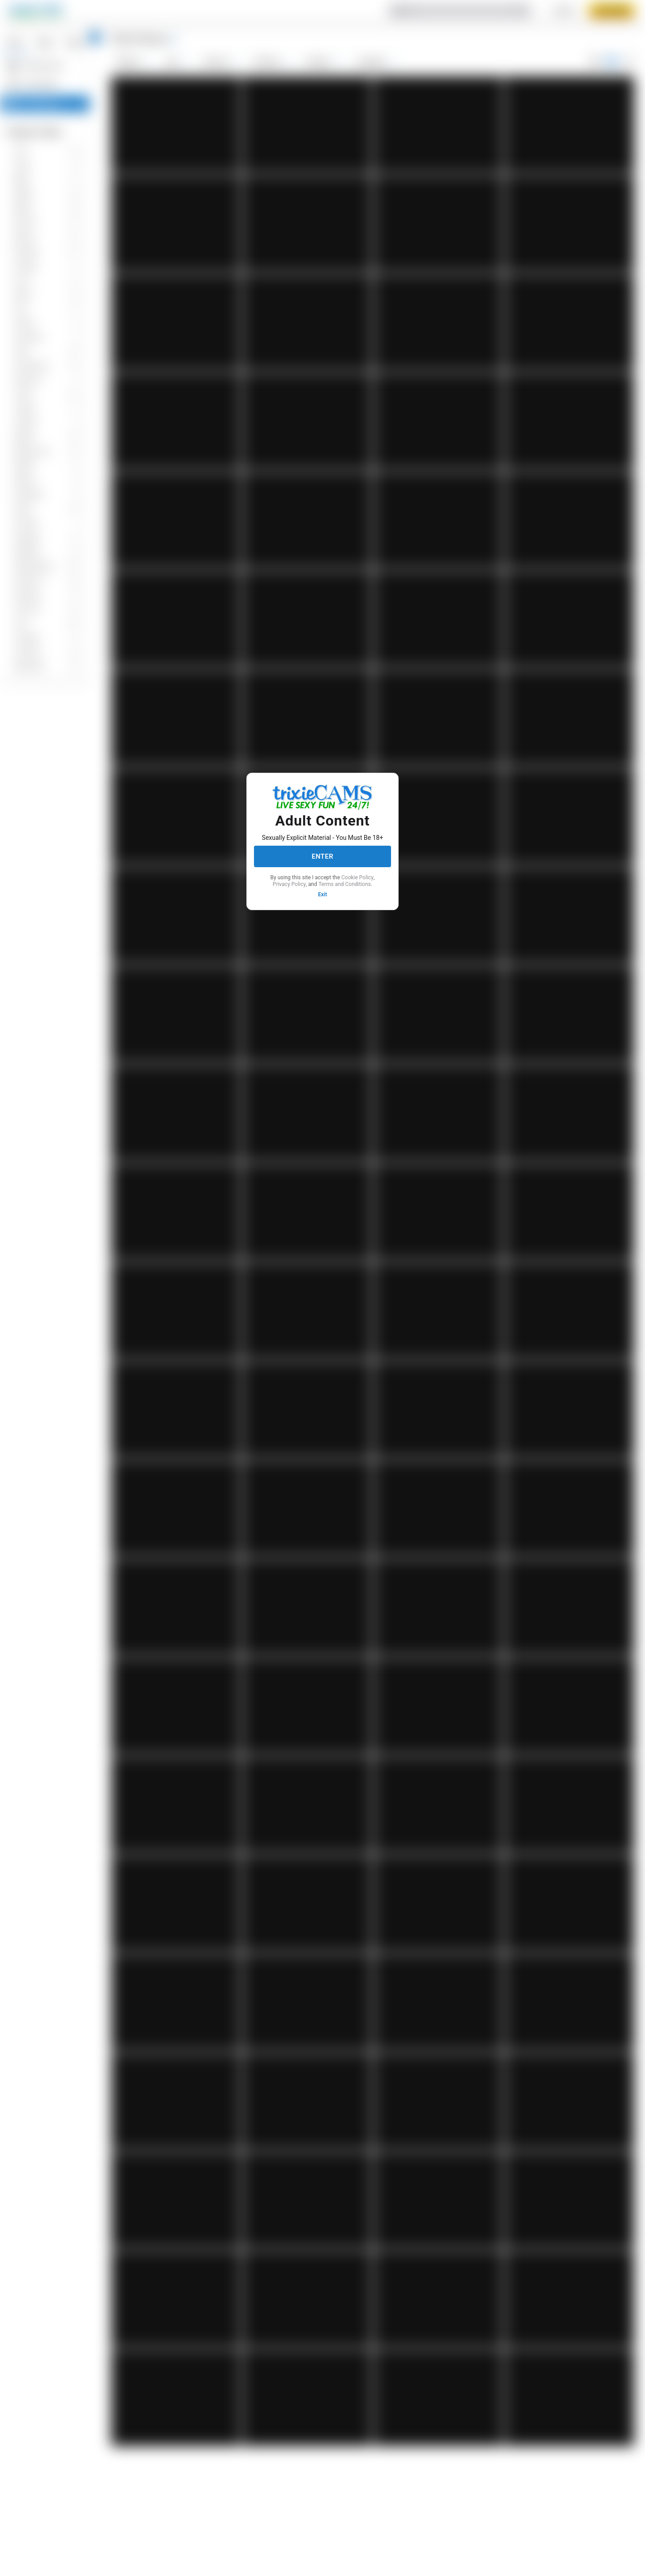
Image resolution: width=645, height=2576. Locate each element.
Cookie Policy (357, 877)
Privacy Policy (289, 884)
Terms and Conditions (344, 884)
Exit (322, 894)
